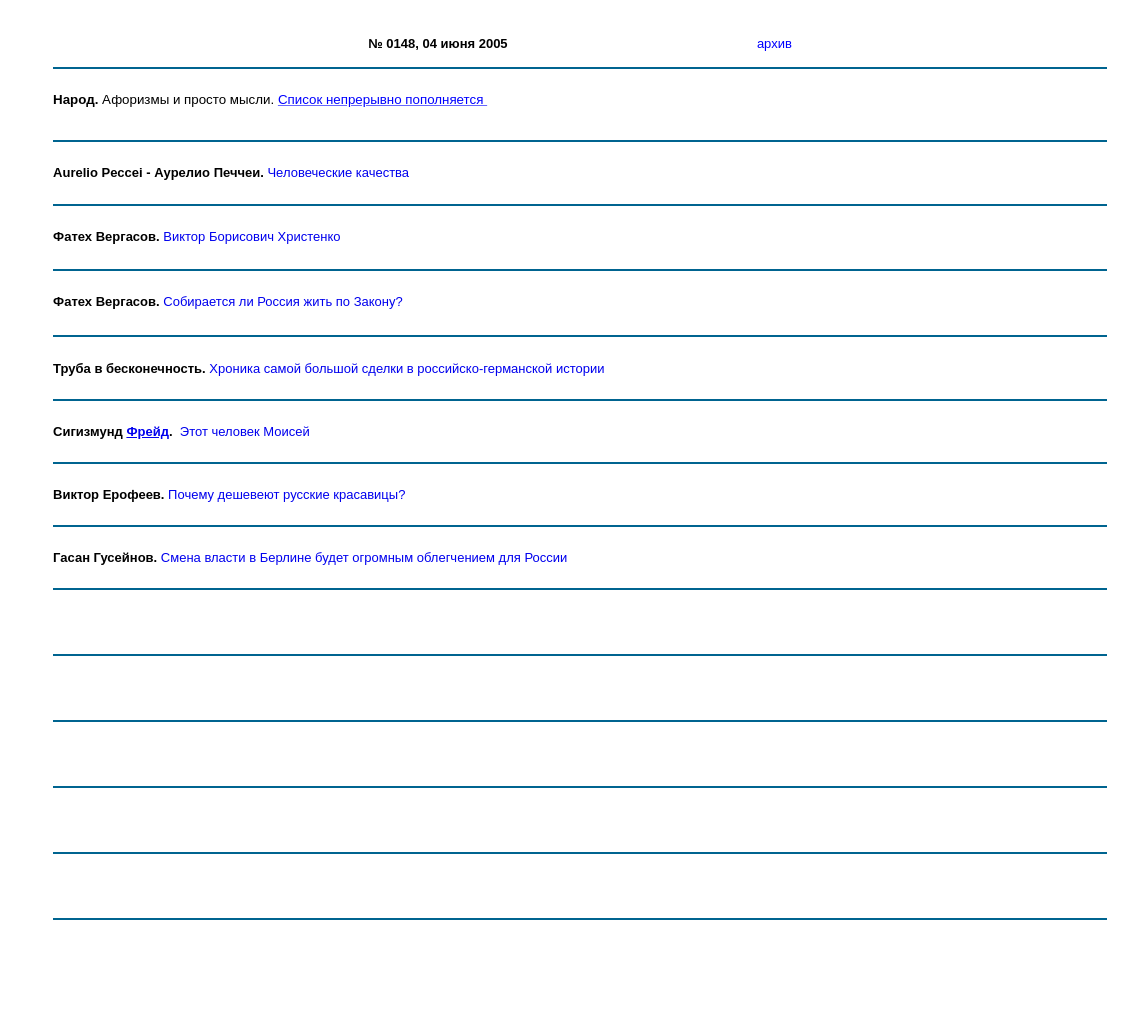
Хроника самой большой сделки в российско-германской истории (406, 368)
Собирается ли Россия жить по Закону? (282, 301)
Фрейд (147, 431)
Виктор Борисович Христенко (251, 236)
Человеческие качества (338, 172)
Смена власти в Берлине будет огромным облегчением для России (364, 557)
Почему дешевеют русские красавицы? (286, 494)
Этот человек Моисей (245, 431)
